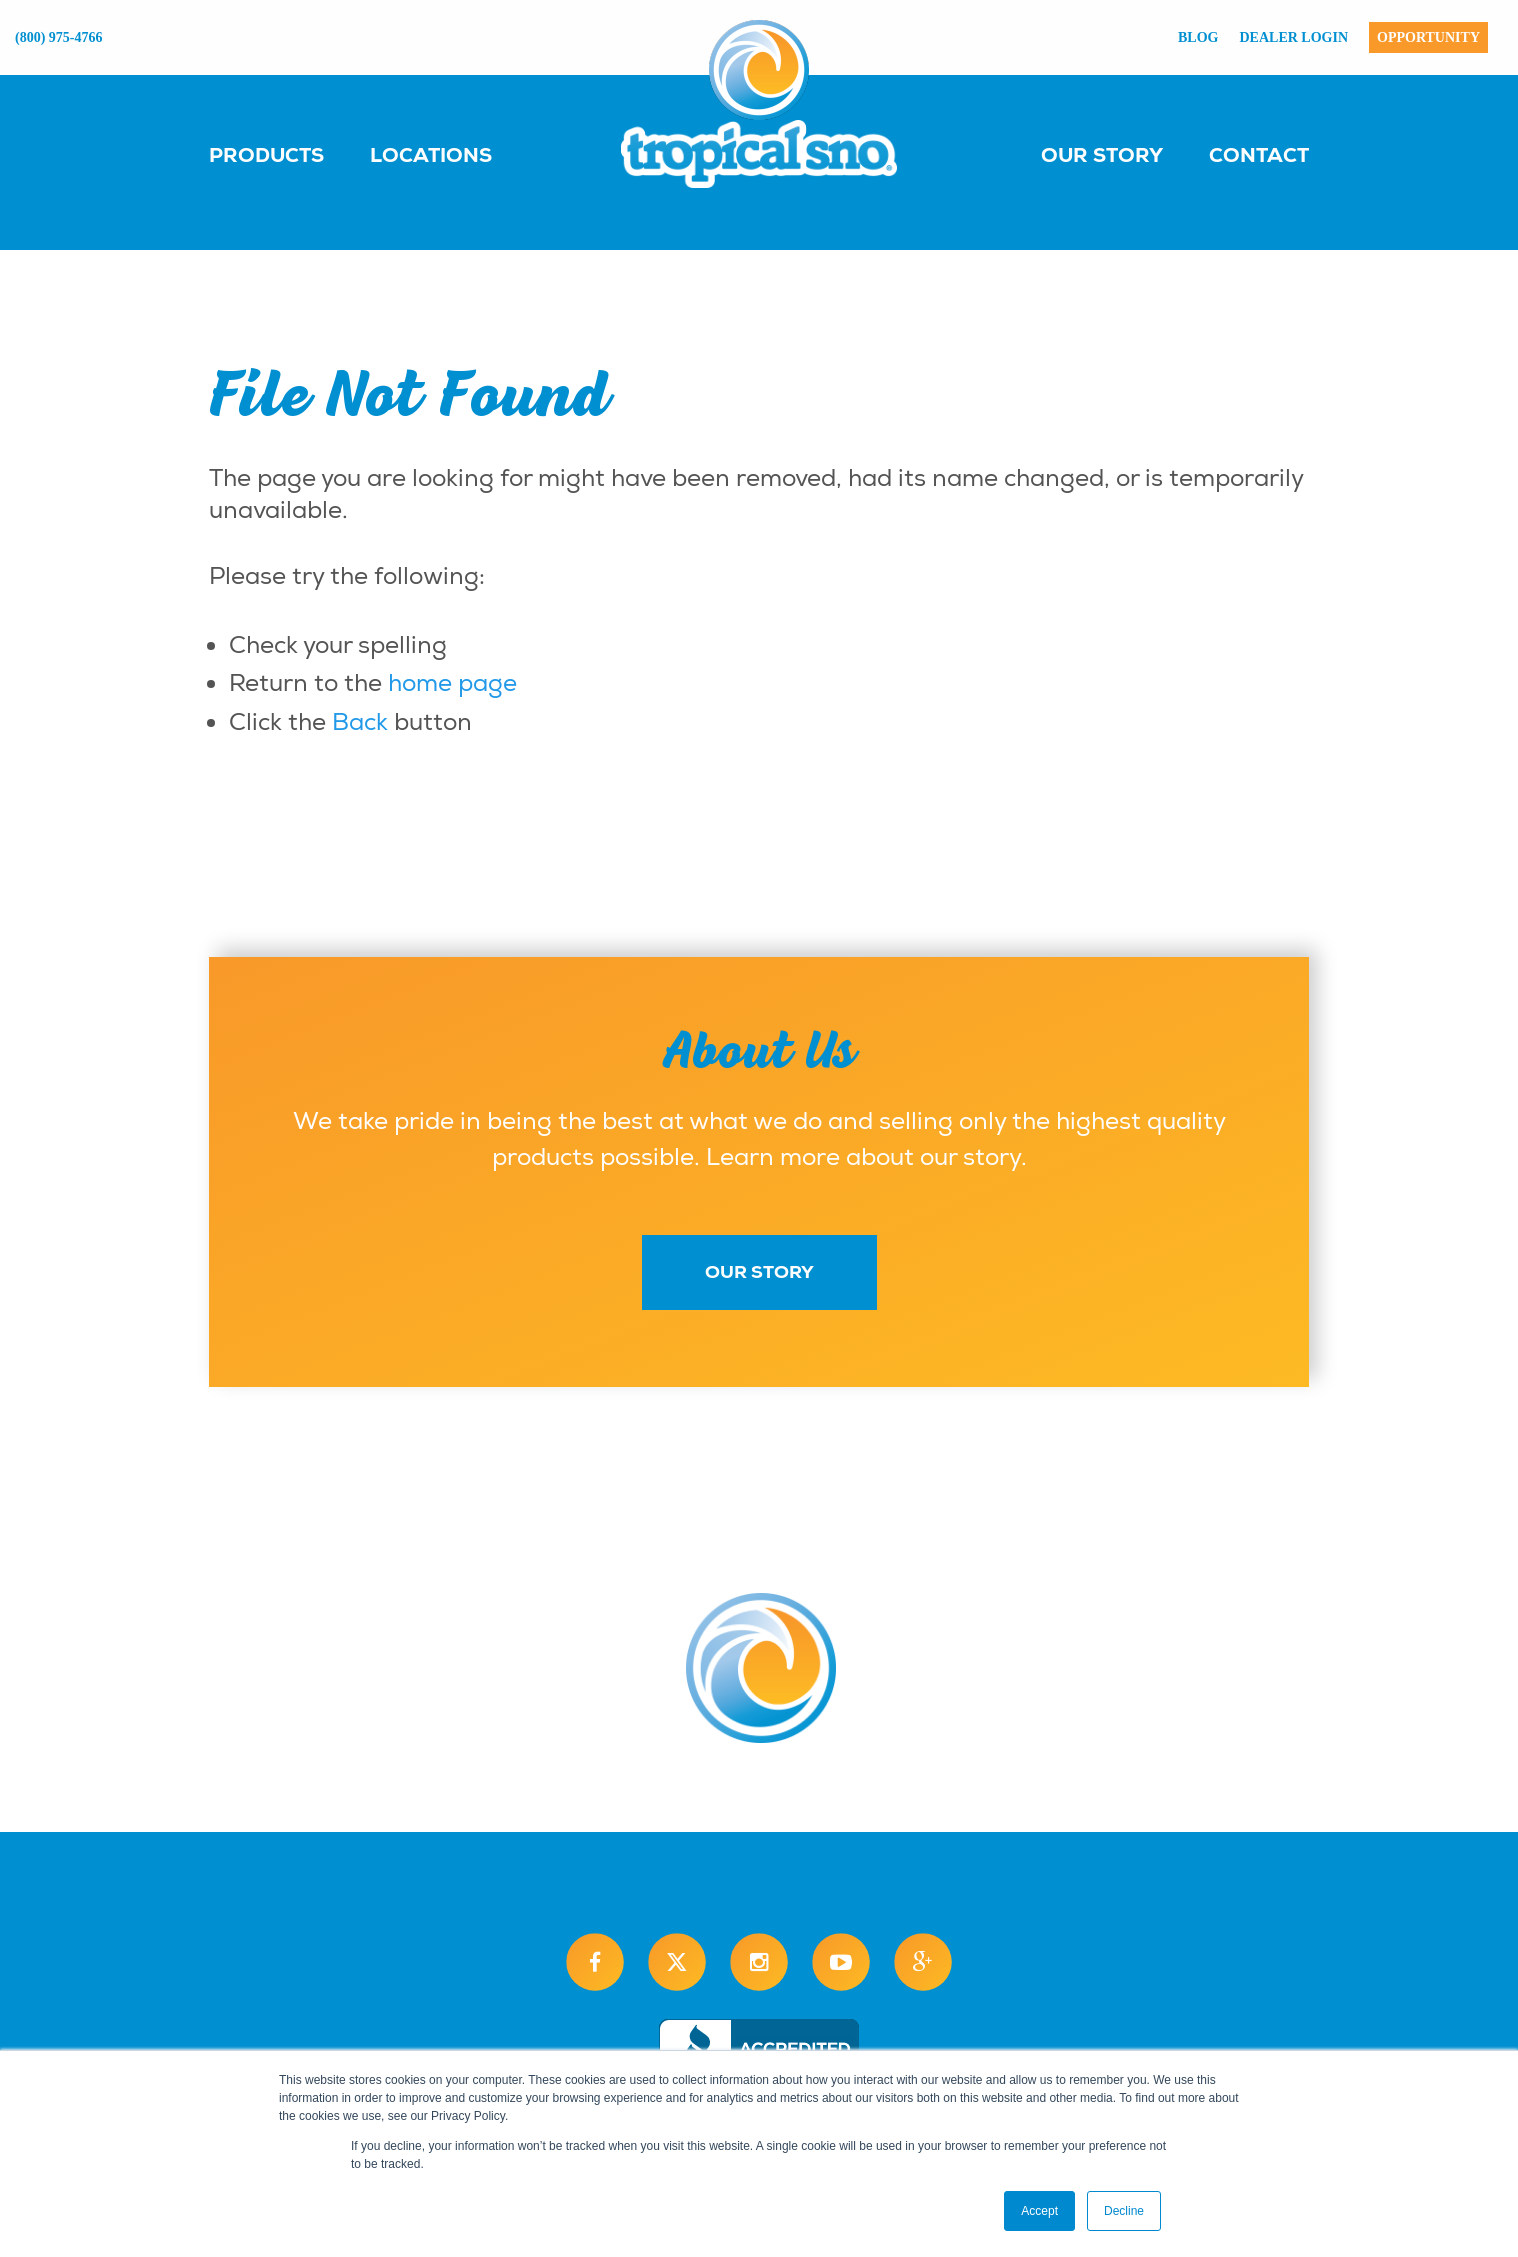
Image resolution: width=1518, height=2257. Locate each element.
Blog (1198, 37)
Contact (1259, 155)
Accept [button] (1039, 2211)
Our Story (1102, 155)
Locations (431, 155)
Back (360, 722)
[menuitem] (286, 154)
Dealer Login (1294, 37)
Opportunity (1428, 37)
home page (452, 683)
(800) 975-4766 (59, 37)
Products (266, 155)
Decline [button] (1124, 2211)
